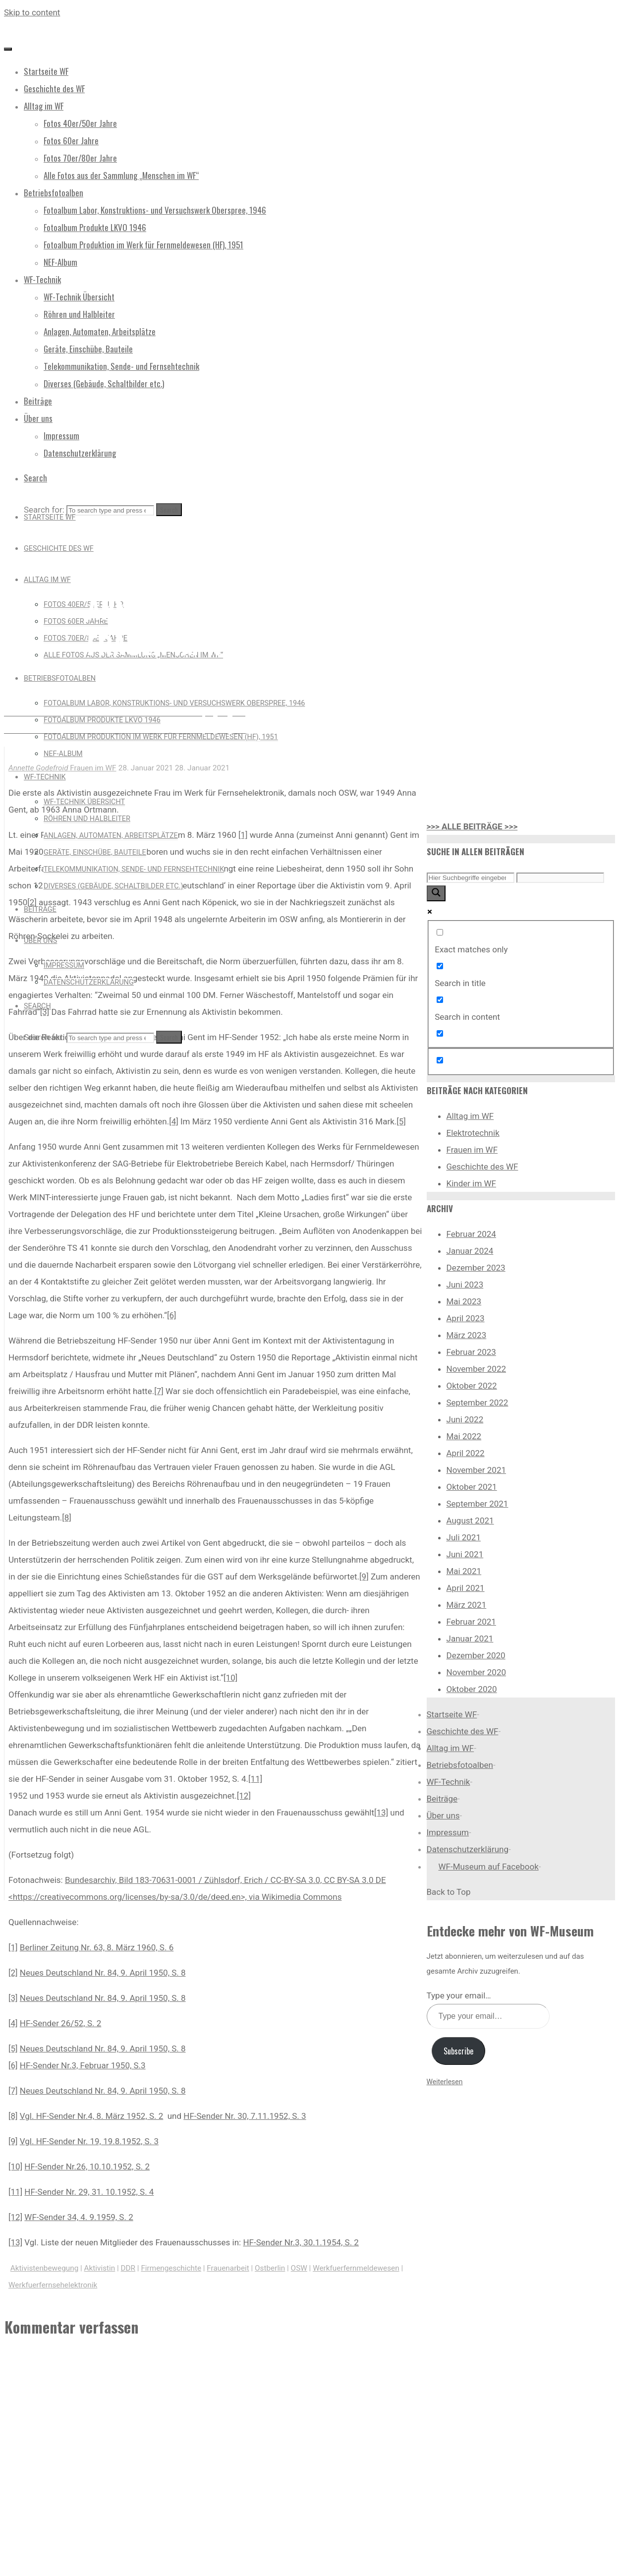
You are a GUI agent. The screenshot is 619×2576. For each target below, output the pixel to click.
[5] (401, 1121)
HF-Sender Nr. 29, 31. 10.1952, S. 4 (89, 2192)
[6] (171, 1315)
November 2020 (476, 1672)
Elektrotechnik (473, 1133)
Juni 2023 (465, 1284)
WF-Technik (448, 1782)
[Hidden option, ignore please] (440, 1060)
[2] (13, 1973)
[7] (159, 1391)
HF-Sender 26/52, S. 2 (60, 2023)
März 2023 (467, 1335)
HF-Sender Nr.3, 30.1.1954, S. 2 (301, 2242)
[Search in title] (440, 966)
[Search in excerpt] (440, 1033)
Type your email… (459, 1995)
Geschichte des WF (482, 1166)
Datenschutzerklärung (467, 1849)
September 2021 (477, 1504)
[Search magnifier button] (436, 893)
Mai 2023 (464, 1301)
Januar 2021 (470, 1638)
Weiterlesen (445, 2082)
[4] (173, 1121)
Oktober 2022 (472, 1386)
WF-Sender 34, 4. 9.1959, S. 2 (78, 2217)
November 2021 (476, 1470)
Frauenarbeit (228, 2268)
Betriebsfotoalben (460, 1765)
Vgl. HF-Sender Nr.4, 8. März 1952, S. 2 (91, 2116)
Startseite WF (452, 1714)
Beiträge (442, 1799)
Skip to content (32, 12)
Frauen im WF (124, 562)
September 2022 (477, 1402)
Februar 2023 (471, 1352)
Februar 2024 (471, 1234)
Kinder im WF (472, 1183)
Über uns (443, 1815)
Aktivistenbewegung (44, 2268)
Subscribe (458, 2051)
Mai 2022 (464, 1436)
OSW (299, 2268)
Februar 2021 (471, 1622)
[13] (381, 1812)
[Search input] (470, 878)
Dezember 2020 (476, 1655)
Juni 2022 (465, 1419)
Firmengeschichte (171, 2268)
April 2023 (466, 1318)
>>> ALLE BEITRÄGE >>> (472, 826)
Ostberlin (270, 2268)
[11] (255, 1779)
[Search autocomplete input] (560, 878)
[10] (230, 1678)
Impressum (448, 1832)
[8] (66, 1517)
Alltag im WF (470, 1116)
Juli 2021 (464, 1537)
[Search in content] (440, 999)
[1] (243, 835)
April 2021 (466, 1588)
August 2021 (470, 1520)
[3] (45, 1012)
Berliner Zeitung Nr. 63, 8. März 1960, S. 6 (96, 1947)
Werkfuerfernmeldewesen (356, 2268)
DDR (128, 2268)
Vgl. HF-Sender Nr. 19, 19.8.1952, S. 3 (89, 2141)
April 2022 (466, 1453)
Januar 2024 (470, 1251)
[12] (244, 1796)
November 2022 (476, 1369)
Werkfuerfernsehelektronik (52, 2285)
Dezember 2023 (476, 1268)
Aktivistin (99, 2268)
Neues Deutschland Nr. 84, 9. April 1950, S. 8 (103, 1973)
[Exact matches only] (440, 932)
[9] (364, 1576)
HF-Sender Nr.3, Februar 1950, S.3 (83, 2065)
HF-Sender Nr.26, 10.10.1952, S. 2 (87, 2166)
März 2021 (467, 1605)
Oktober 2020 (472, 1689)
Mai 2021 (464, 1571)
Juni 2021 (465, 1554)
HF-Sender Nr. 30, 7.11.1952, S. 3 (244, 2116)
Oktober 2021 (472, 1487)
